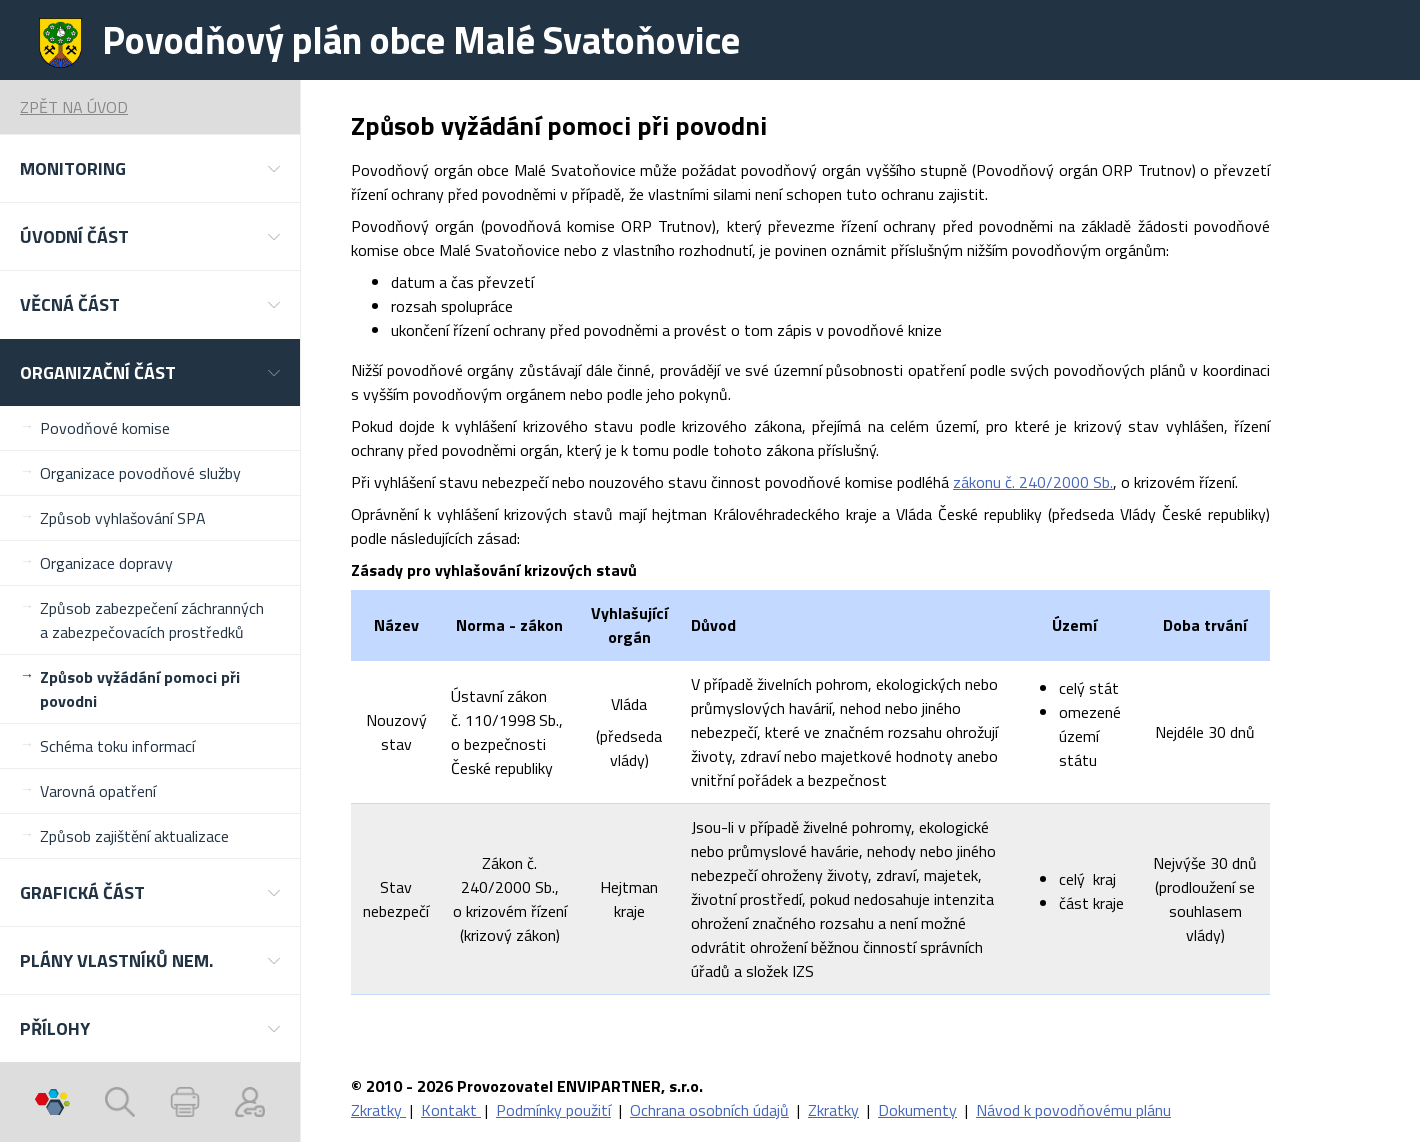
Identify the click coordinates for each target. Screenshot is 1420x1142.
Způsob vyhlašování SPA (123, 518)
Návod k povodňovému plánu (1073, 1110)
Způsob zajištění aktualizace (134, 836)
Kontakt (451, 1110)
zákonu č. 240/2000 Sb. (1033, 482)
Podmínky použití (553, 1110)
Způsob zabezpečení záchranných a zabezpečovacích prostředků (152, 620)
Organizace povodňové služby (140, 473)
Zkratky (378, 1110)
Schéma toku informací (117, 746)
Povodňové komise (105, 428)
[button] (150, 168)
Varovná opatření (98, 791)
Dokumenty (917, 1110)
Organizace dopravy (106, 563)
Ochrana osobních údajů (709, 1110)
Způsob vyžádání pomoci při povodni (140, 689)
